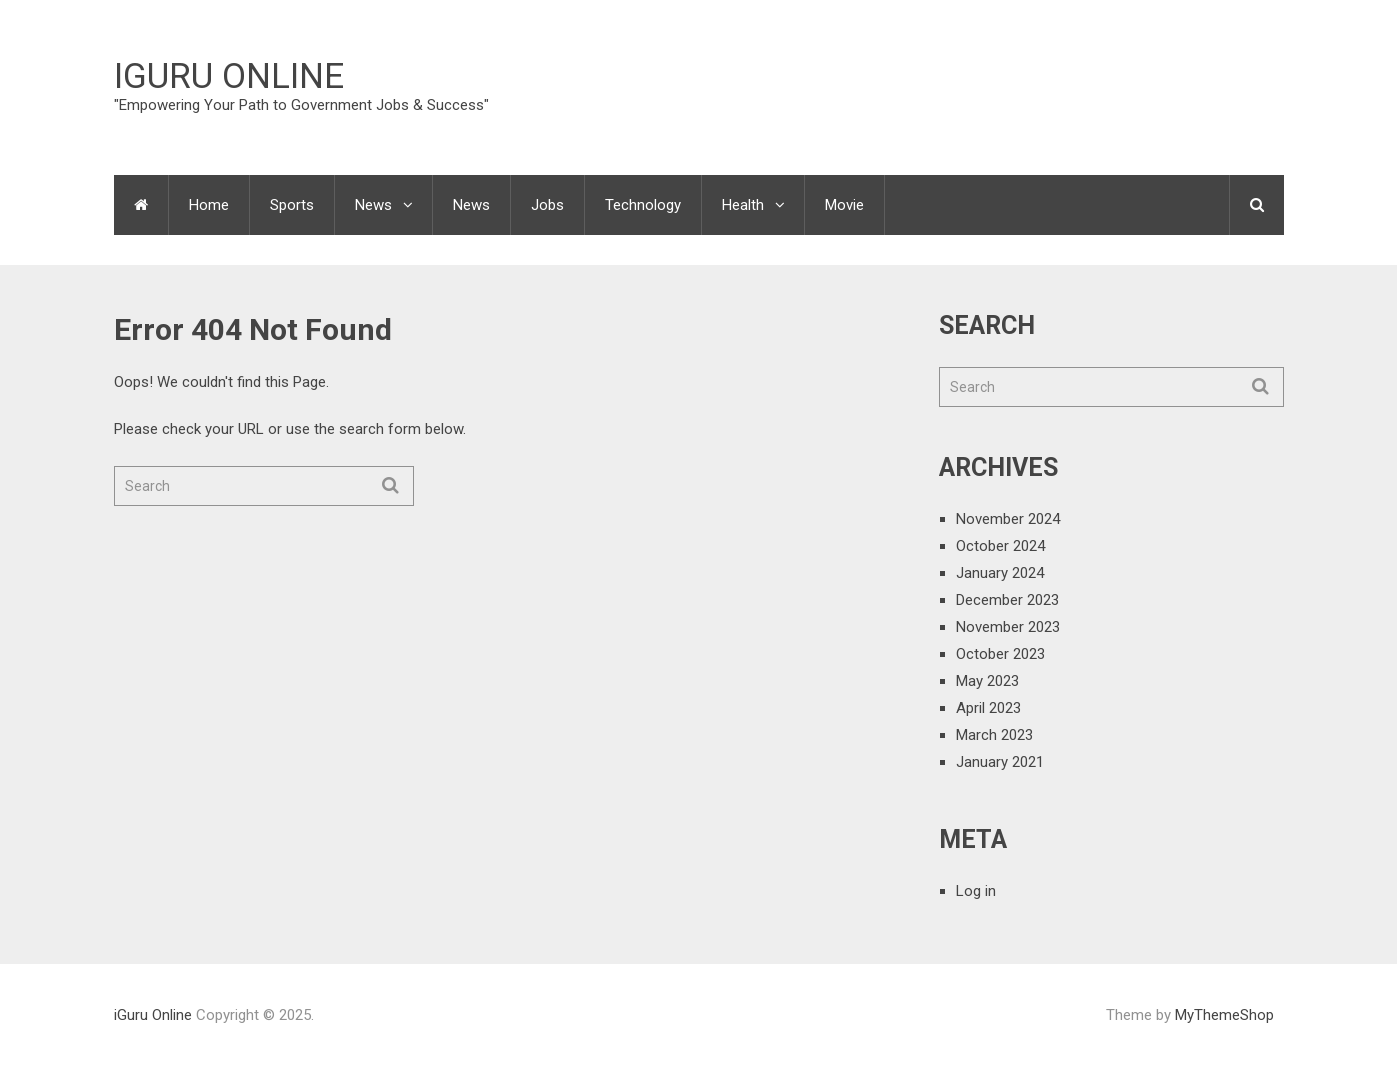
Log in (976, 891)
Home (209, 205)
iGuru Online (229, 76)
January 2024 (1000, 573)
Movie (844, 205)
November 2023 (1008, 627)
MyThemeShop (1224, 1015)
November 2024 (1008, 519)
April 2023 (988, 708)
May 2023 (987, 681)
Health (743, 205)
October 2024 (1000, 546)
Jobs (547, 205)
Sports (292, 205)
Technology (643, 205)
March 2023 (994, 735)
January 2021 (1000, 762)
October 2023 (1000, 654)
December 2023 (1007, 600)
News (373, 205)
